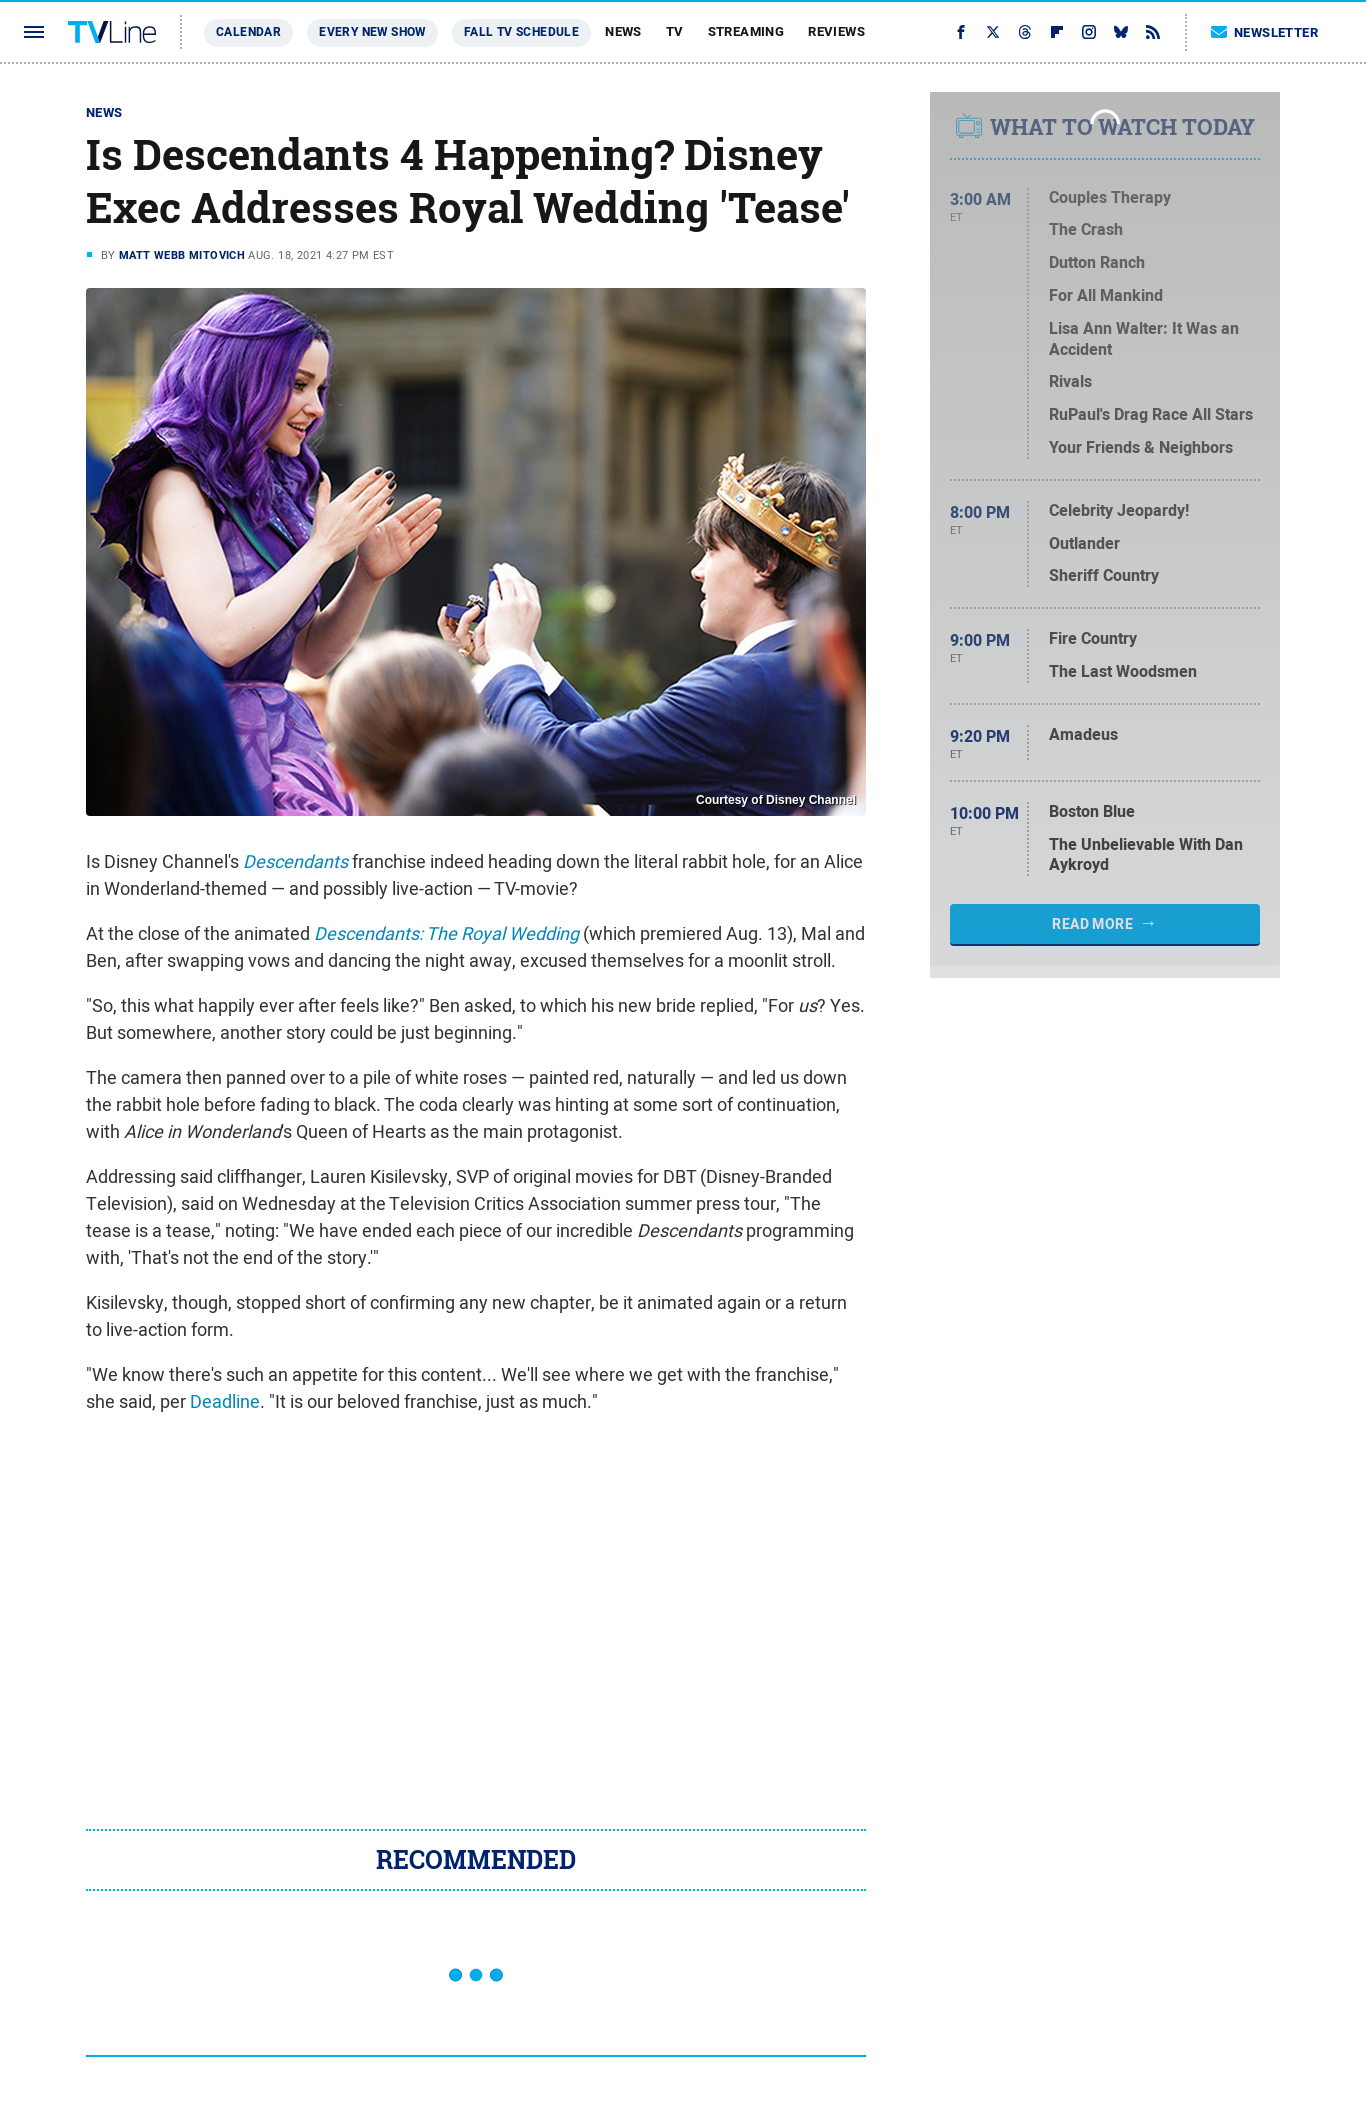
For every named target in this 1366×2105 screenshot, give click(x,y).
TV (675, 31)
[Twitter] (993, 32)
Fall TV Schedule (521, 32)
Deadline (225, 1401)
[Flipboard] (1057, 32)
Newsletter (1265, 32)
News (623, 31)
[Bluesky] (1121, 32)
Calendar (248, 32)
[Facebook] (961, 32)
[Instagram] (1089, 32)
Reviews (836, 31)
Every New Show (372, 32)
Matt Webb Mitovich (182, 255)
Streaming (746, 31)
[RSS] (1153, 32)
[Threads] (1025, 32)
